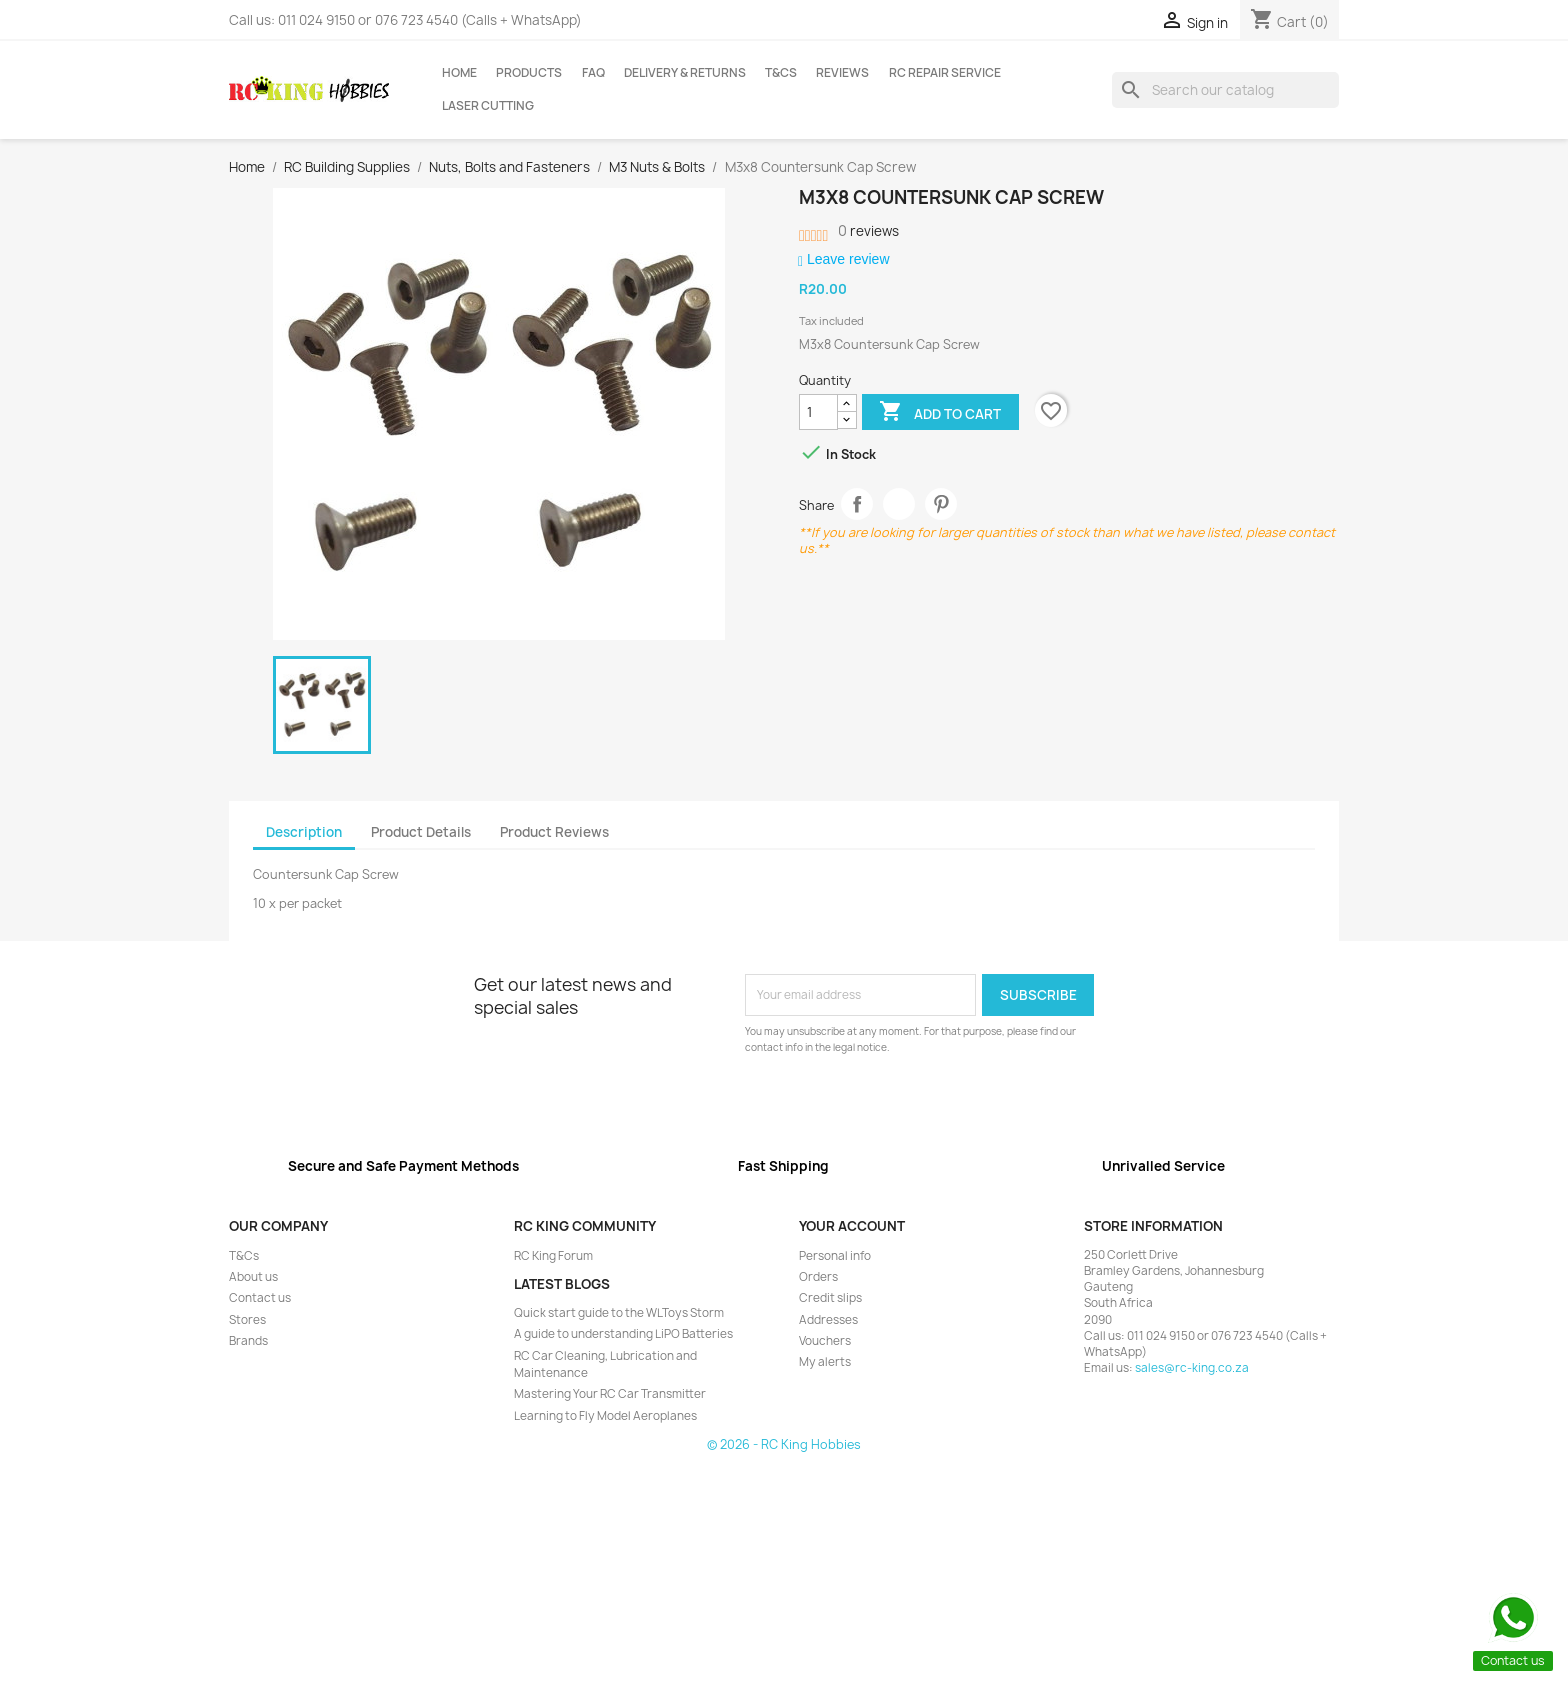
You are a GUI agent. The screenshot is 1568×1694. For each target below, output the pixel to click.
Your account (852, 1226)
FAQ (593, 73)
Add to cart (940, 413)
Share (857, 504)
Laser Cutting (488, 106)
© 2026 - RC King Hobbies (784, 1444)
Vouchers (825, 1341)
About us (253, 1277)
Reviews (842, 73)
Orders (818, 1277)
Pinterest (941, 504)
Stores (247, 1320)
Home (459, 73)
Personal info (835, 1256)
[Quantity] (818, 412)
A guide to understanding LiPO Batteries (623, 1334)
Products (529, 73)
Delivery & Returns (685, 73)
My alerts (825, 1362)
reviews (868, 231)
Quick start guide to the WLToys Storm (619, 1313)
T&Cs (781, 73)
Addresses (828, 1320)
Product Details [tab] (421, 832)
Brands (248, 1341)
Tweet (899, 504)
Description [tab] (304, 832)
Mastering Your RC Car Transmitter (610, 1394)
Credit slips (830, 1298)
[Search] (1225, 90)
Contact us (260, 1298)
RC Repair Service (945, 73)
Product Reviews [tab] (554, 832)
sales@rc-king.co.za (1192, 1368)
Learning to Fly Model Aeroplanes (605, 1416)
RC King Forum (553, 1256)
